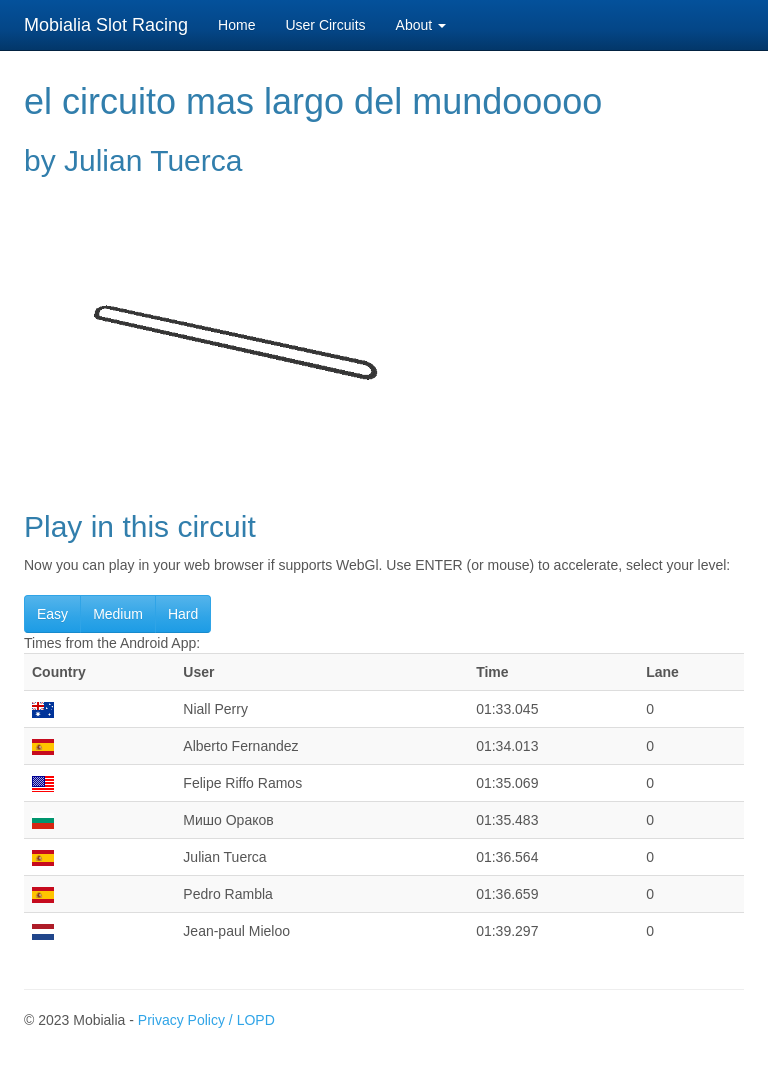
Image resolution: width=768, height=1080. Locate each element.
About (421, 25)
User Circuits (325, 25)
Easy (52, 614)
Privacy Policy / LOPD (206, 1020)
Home (236, 25)
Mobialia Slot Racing (106, 25)
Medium (118, 614)
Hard (183, 614)
